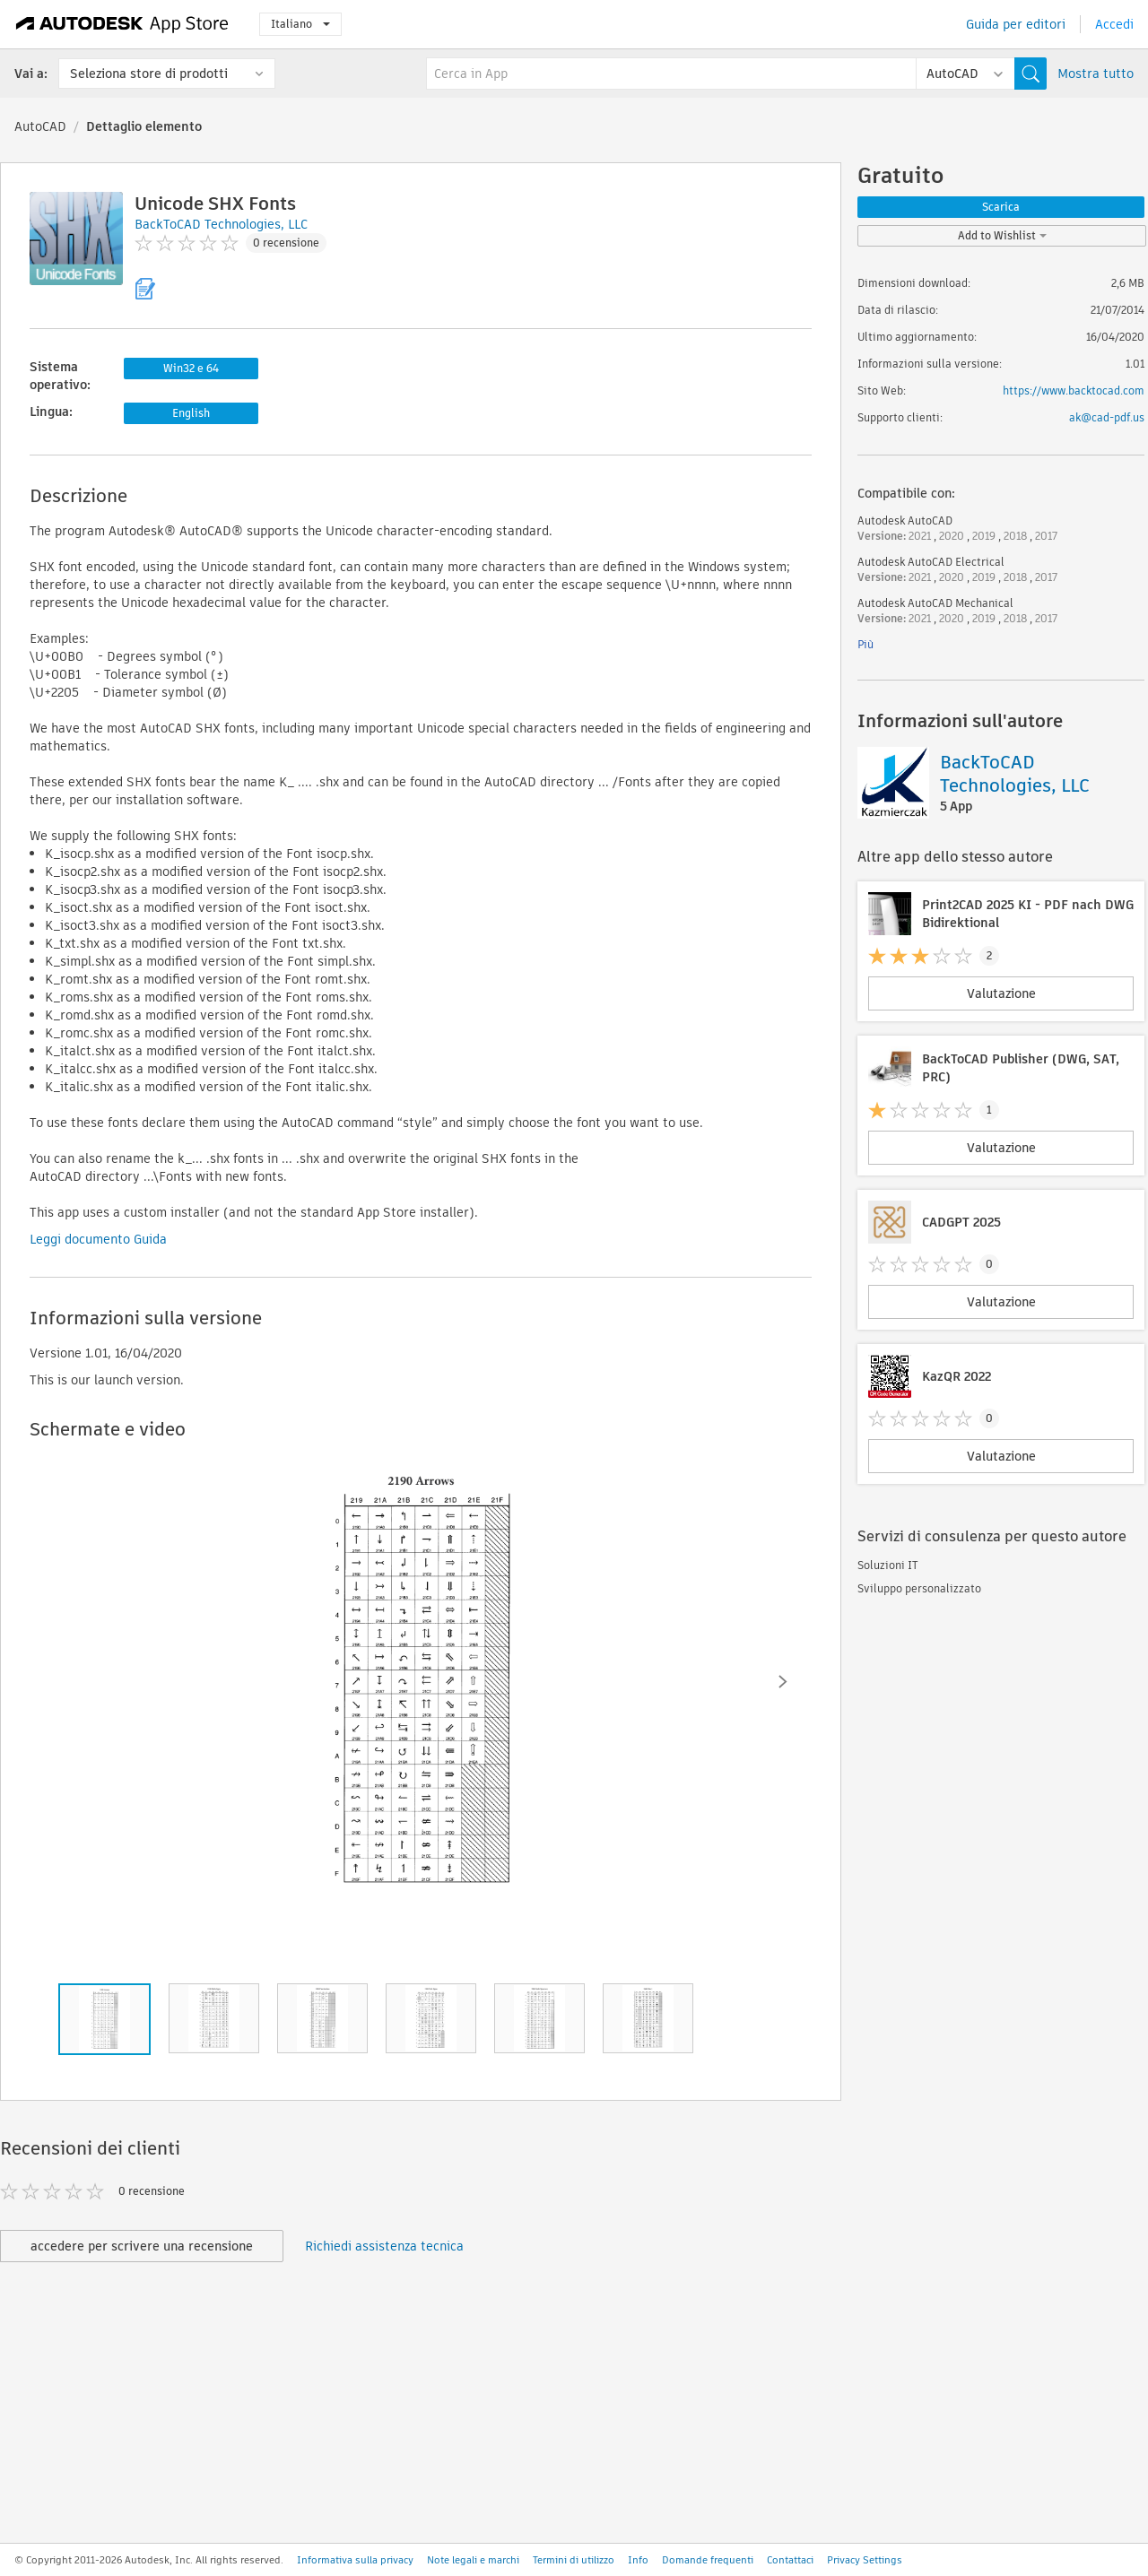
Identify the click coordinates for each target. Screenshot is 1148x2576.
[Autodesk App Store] (122, 24)
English (191, 413)
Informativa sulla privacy (355, 2560)
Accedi (1114, 24)
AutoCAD (40, 126)
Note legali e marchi (473, 2560)
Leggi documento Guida (98, 1239)
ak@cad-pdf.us (1106, 417)
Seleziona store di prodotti (149, 73)
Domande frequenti (707, 2560)
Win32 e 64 (191, 368)
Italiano (300, 23)
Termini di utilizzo (573, 2560)
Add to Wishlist (1002, 235)
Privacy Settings (864, 2560)
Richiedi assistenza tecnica (384, 2246)
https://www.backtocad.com (1073, 390)
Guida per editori (1015, 24)
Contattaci (790, 2560)
